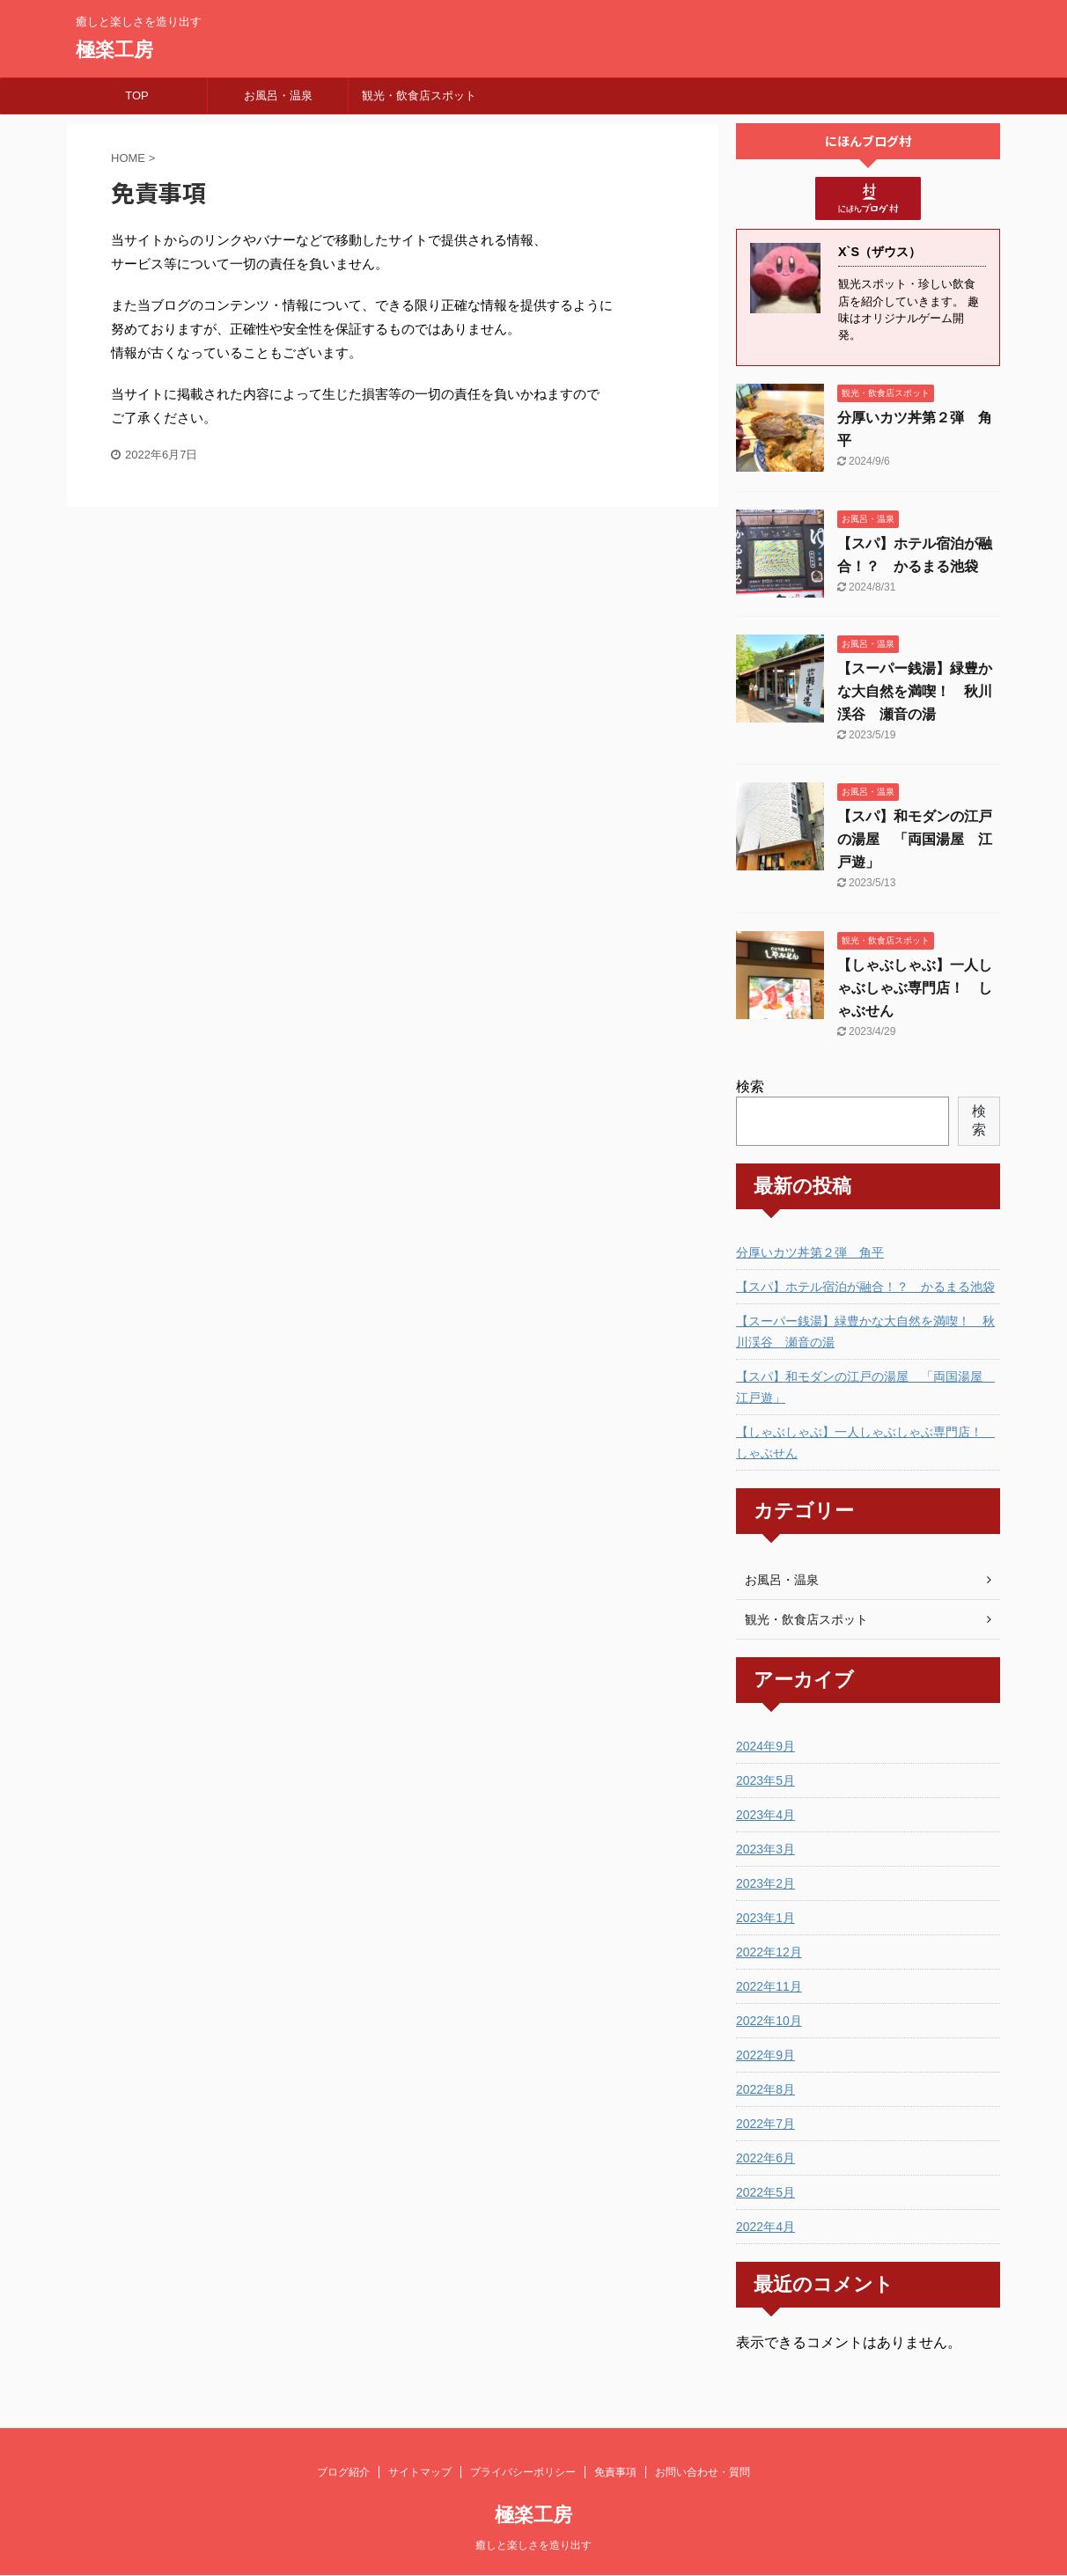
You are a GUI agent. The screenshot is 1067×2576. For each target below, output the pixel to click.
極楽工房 (114, 50)
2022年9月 (765, 2055)
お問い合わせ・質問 (702, 2472)
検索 (750, 1086)
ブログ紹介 (343, 2472)
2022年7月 (765, 2124)
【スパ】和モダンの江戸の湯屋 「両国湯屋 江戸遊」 (914, 839)
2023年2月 (765, 1883)
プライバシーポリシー (523, 2472)
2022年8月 (765, 2089)
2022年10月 (769, 2021)
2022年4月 (765, 2227)
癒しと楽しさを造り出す (533, 2545)
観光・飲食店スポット (419, 95)
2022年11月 (769, 1986)
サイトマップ (420, 2472)
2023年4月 (765, 1815)
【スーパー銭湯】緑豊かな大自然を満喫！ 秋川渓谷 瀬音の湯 (914, 691)
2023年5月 (765, 1780)
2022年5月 (765, 2192)
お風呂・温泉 (278, 95)
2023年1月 (765, 1918)
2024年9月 (765, 1746)
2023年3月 (765, 1849)
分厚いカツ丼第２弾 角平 (810, 1252)
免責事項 (615, 2472)
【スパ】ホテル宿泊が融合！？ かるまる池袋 (865, 1287)
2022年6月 (765, 2158)
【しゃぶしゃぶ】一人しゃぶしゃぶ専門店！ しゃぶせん (914, 988)
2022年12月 (769, 1952)
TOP (137, 95)
